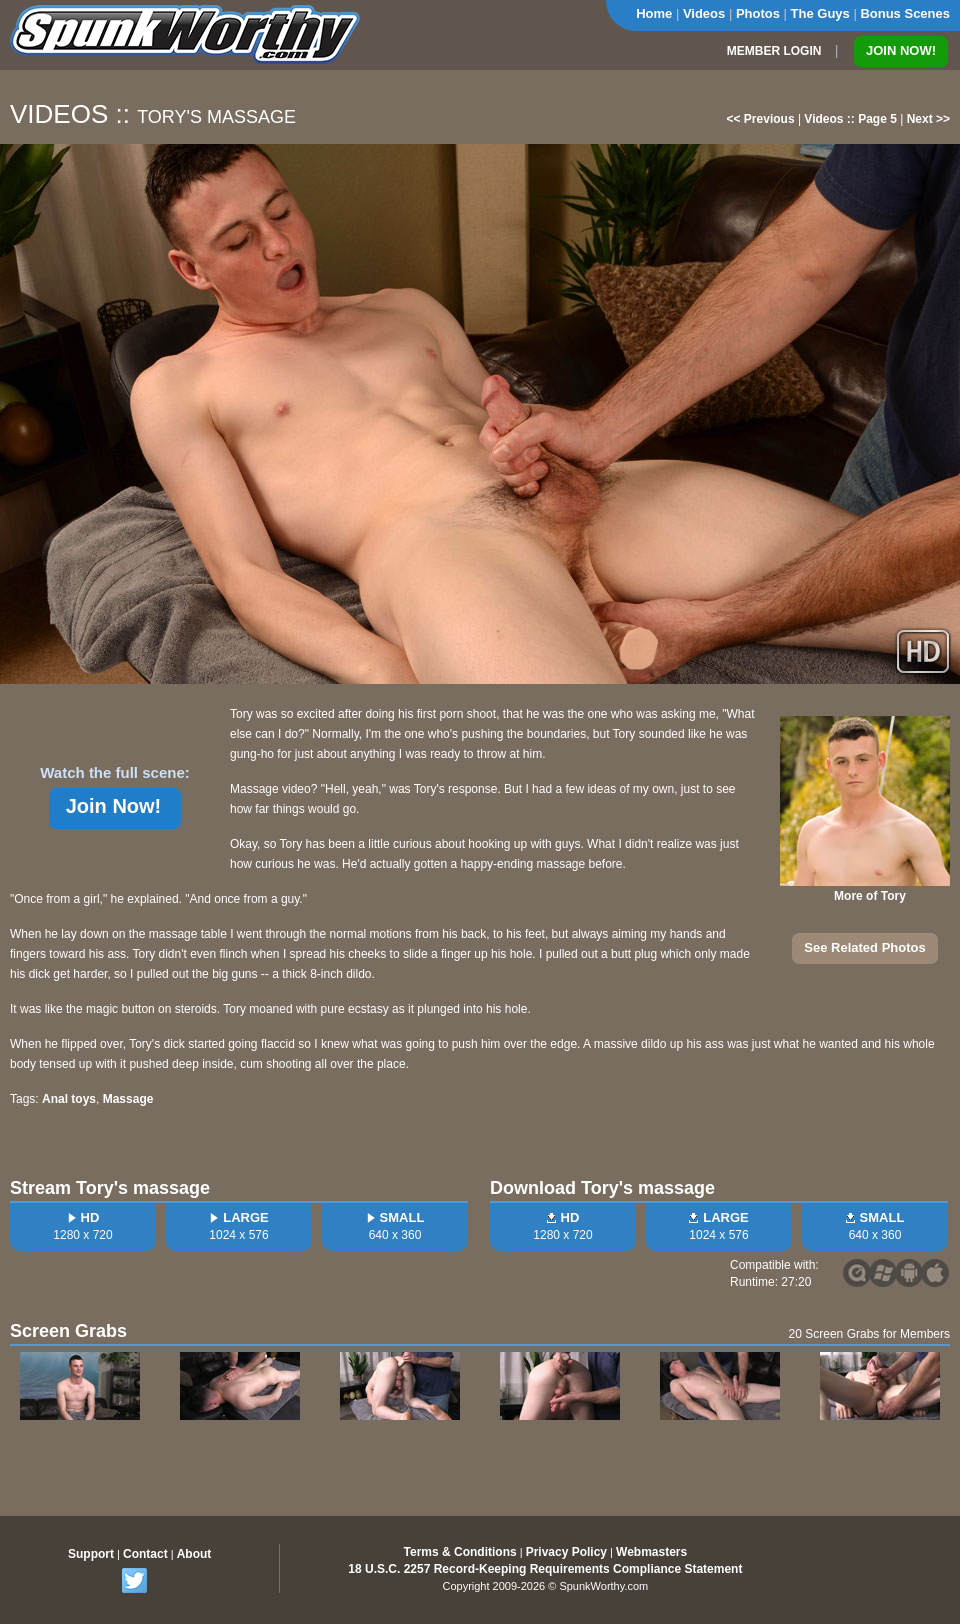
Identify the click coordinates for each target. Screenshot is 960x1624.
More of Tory (870, 896)
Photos (758, 13)
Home (654, 13)
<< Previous (761, 119)
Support (91, 1554)
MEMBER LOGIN (774, 51)
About (194, 1554)
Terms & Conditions (460, 1552)
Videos (704, 13)
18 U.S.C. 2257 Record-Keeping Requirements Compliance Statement (545, 1569)
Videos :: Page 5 (850, 119)
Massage (128, 1099)
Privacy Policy (566, 1552)
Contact (145, 1554)
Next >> (928, 119)
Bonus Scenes (905, 13)
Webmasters (651, 1552)
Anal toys (69, 1099)
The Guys (820, 13)
